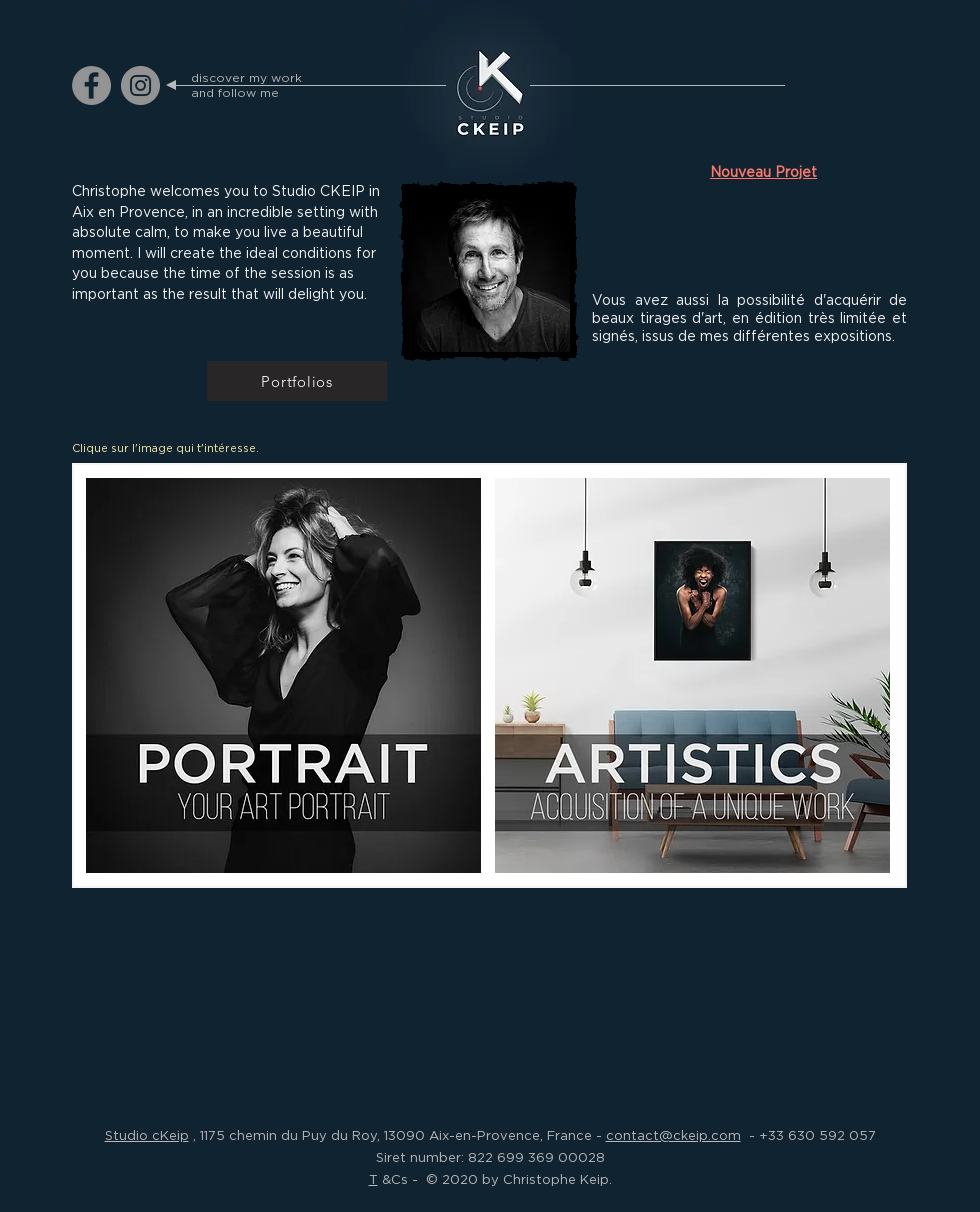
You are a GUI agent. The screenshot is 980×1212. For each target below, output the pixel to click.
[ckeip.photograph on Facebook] (91, 85)
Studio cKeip (147, 1135)
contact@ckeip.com (673, 1135)
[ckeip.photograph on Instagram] (140, 85)
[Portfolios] (297, 381)
